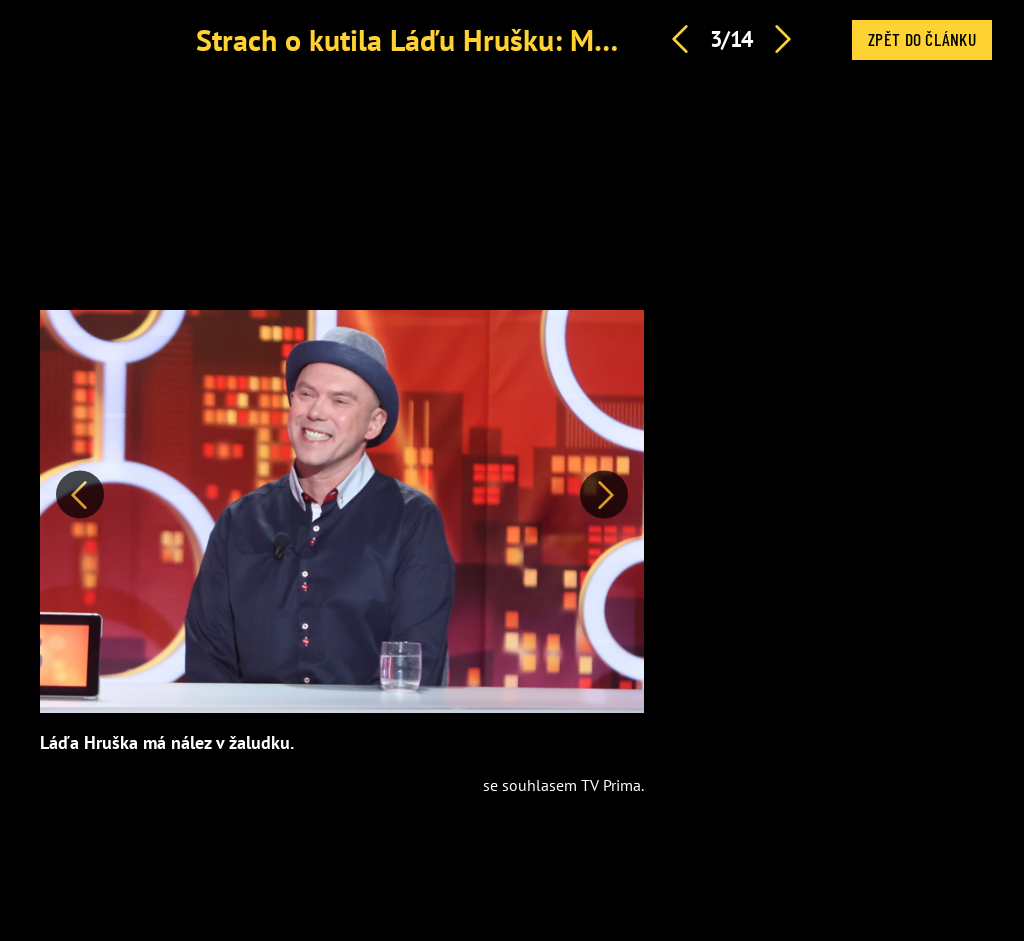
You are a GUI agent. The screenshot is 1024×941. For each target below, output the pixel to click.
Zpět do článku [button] (922, 39)
